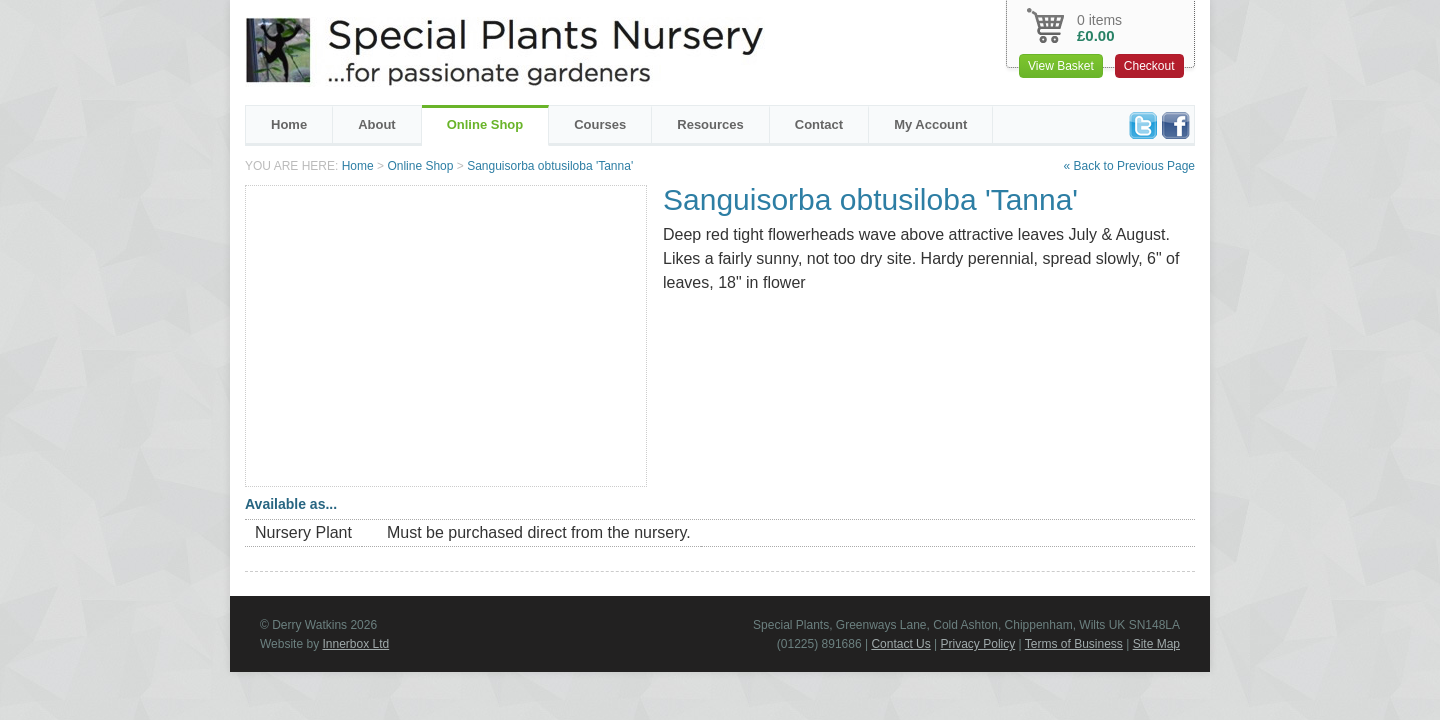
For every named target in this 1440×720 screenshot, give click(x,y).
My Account (930, 124)
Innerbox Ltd (355, 644)
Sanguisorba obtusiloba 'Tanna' (550, 166)
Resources (710, 124)
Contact (819, 124)
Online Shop (485, 124)
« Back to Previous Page (1129, 166)
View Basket (1061, 66)
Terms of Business (1074, 644)
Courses (600, 124)
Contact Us (900, 644)
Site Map (1156, 644)
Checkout (1149, 66)
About (377, 124)
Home (289, 124)
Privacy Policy (978, 644)
